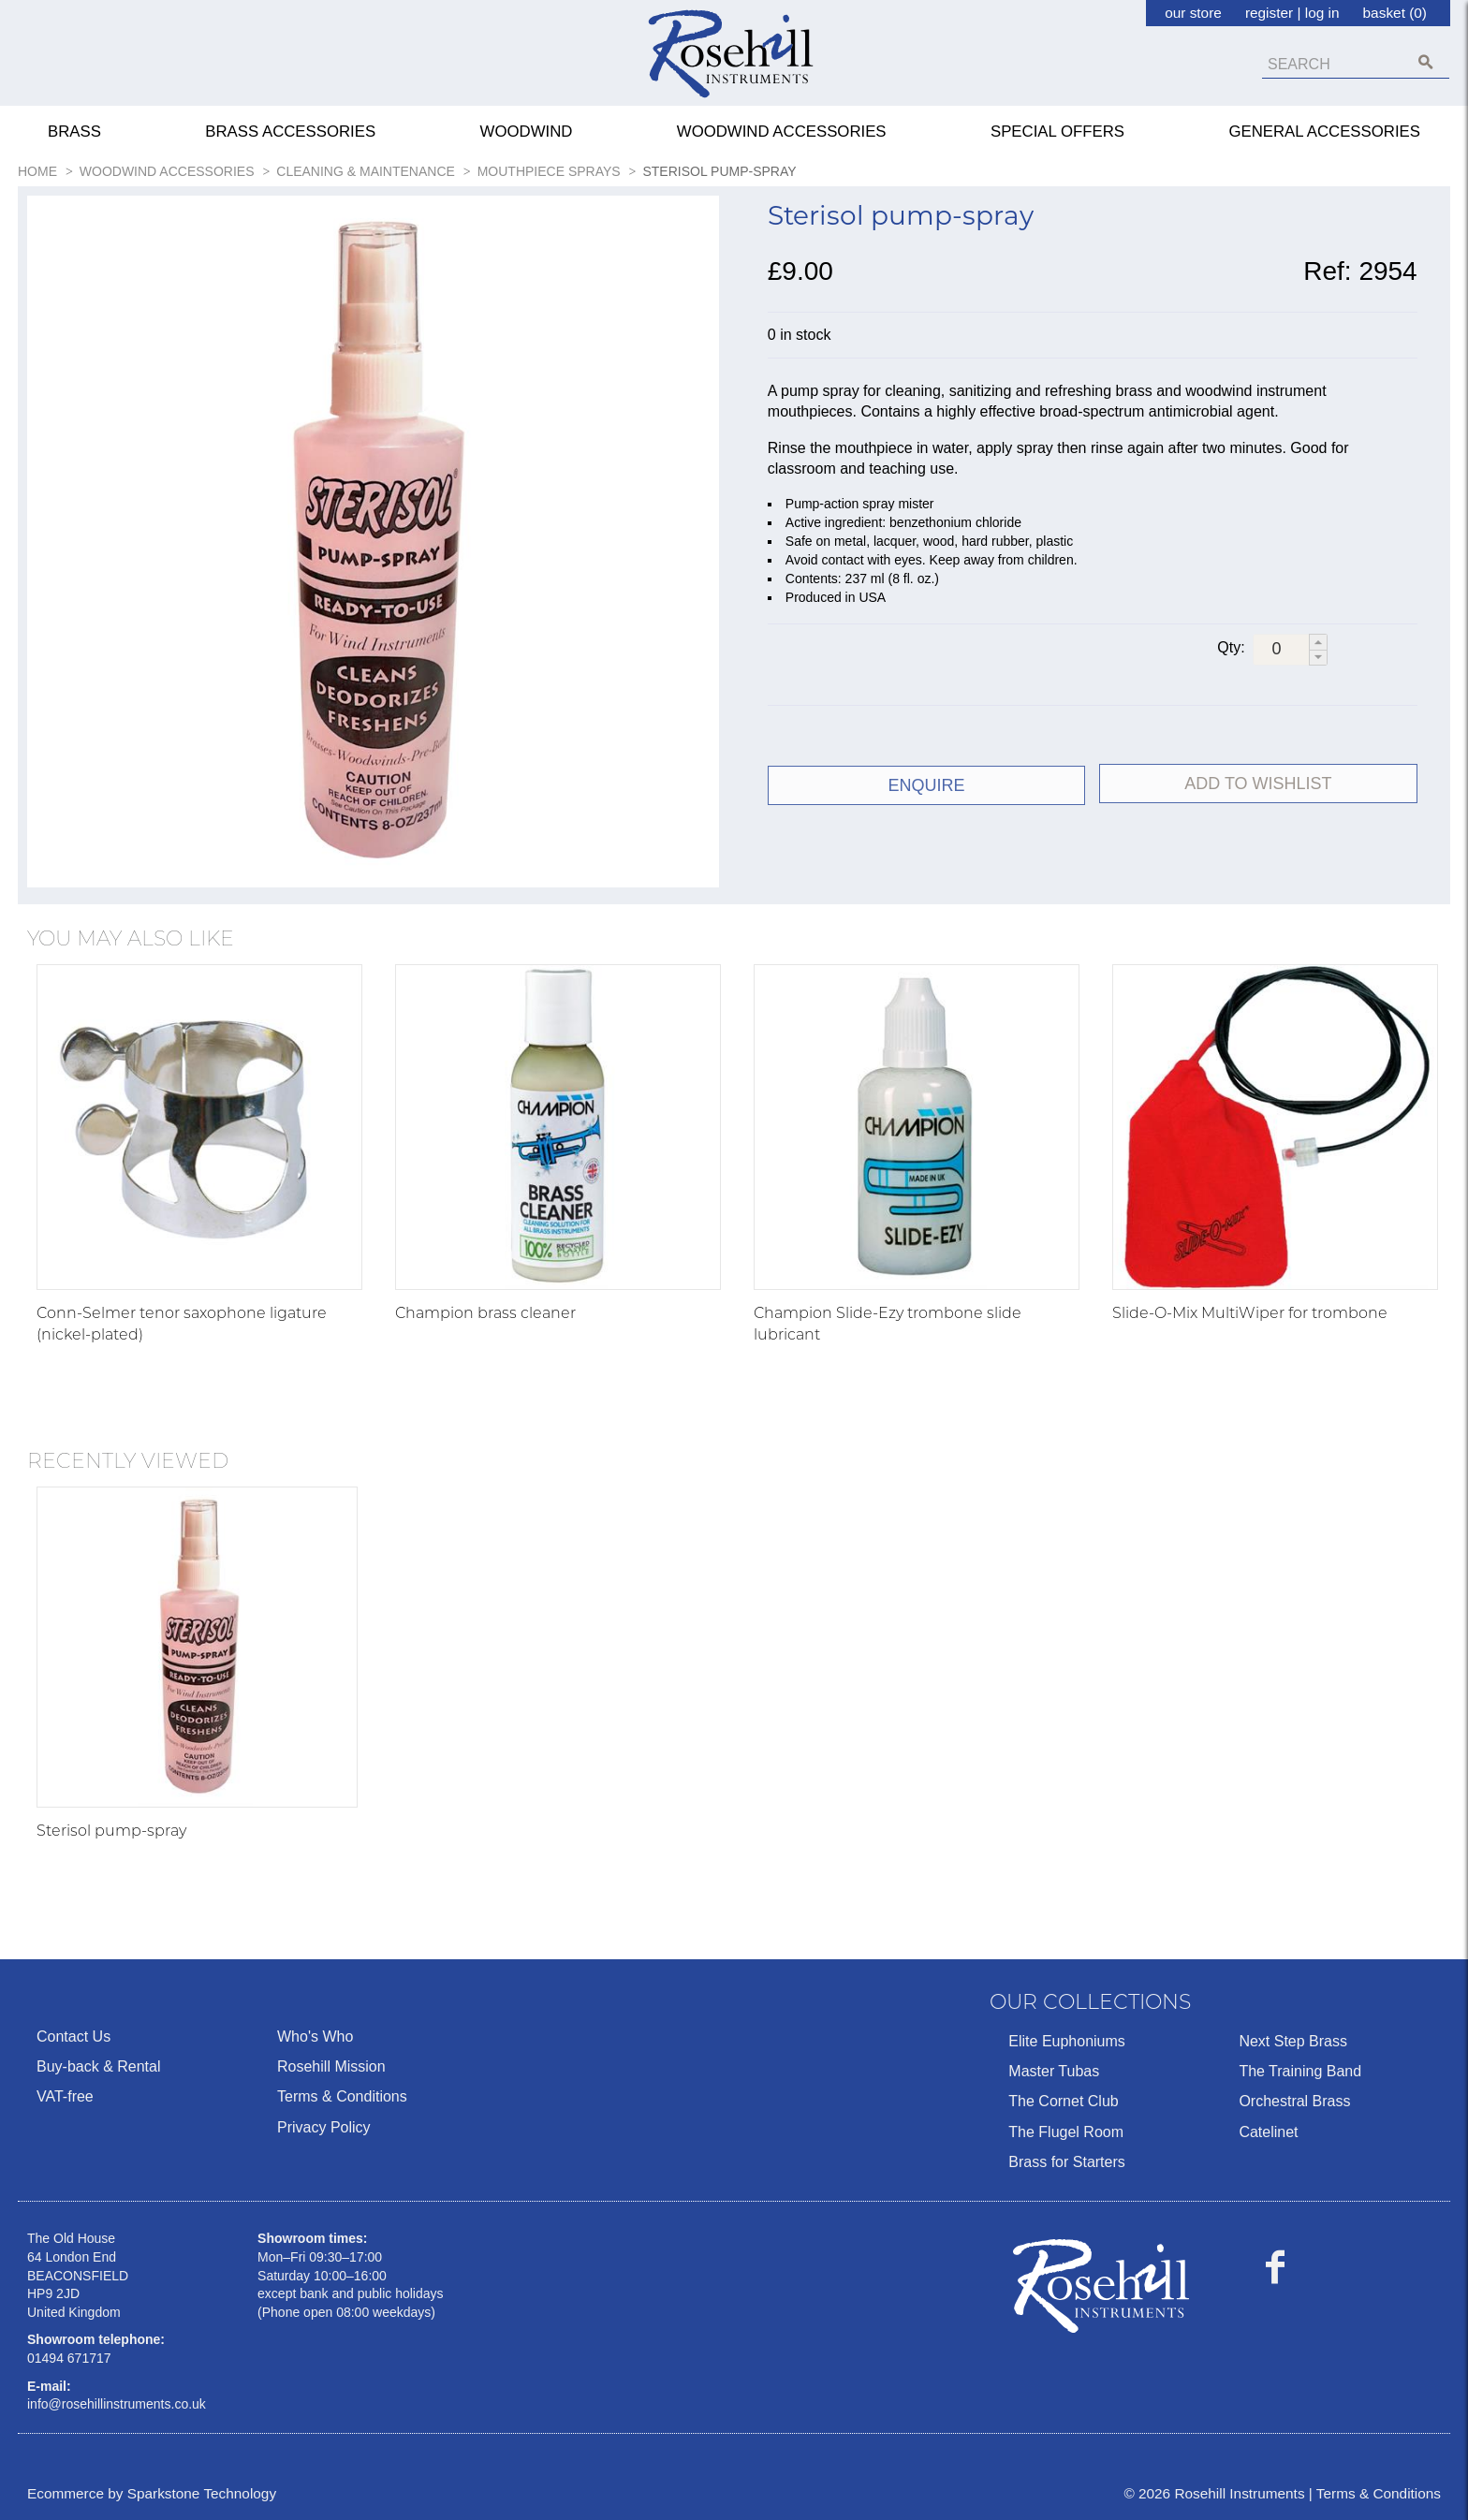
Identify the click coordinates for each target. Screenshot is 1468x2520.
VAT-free (65, 2096)
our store (1193, 13)
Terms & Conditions (342, 2096)
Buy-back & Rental (99, 2066)
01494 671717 (69, 2358)
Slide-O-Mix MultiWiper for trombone (1249, 1313)
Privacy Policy (324, 2127)
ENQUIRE (926, 785)
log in (1322, 13)
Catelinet (1268, 2132)
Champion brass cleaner (485, 1313)
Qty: (1230, 647)
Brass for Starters (1066, 2162)
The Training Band (1300, 2071)
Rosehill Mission (331, 2066)
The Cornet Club (1063, 2101)
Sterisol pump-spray (111, 1830)
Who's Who (315, 2036)
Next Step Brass (1293, 2041)
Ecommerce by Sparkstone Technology (151, 2493)
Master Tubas (1053, 2071)
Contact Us (73, 2036)
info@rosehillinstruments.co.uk (116, 2403)
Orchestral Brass (1294, 2101)
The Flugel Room (1065, 2132)
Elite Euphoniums (1066, 2041)
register (1269, 13)
